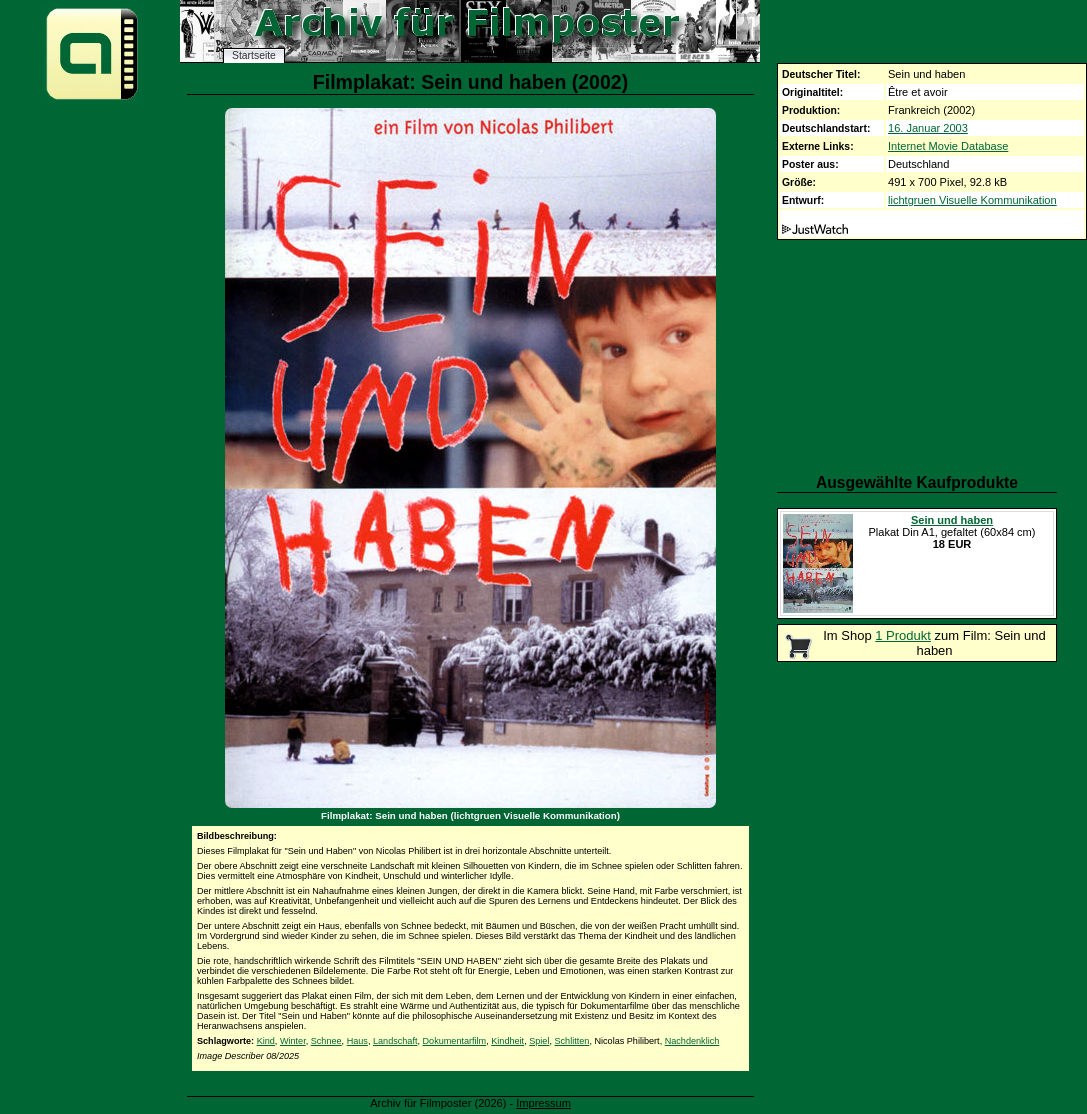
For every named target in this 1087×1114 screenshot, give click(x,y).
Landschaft (395, 1041)
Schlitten (572, 1041)
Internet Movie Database (948, 146)
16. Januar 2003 (928, 128)
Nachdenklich (692, 1041)
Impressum (543, 1103)
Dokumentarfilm (455, 1041)
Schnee (326, 1041)
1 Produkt (903, 635)
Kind (266, 1041)
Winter (293, 1041)
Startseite (254, 55)
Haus (357, 1041)
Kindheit (507, 1041)
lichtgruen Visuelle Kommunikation (972, 200)
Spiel (539, 1041)
